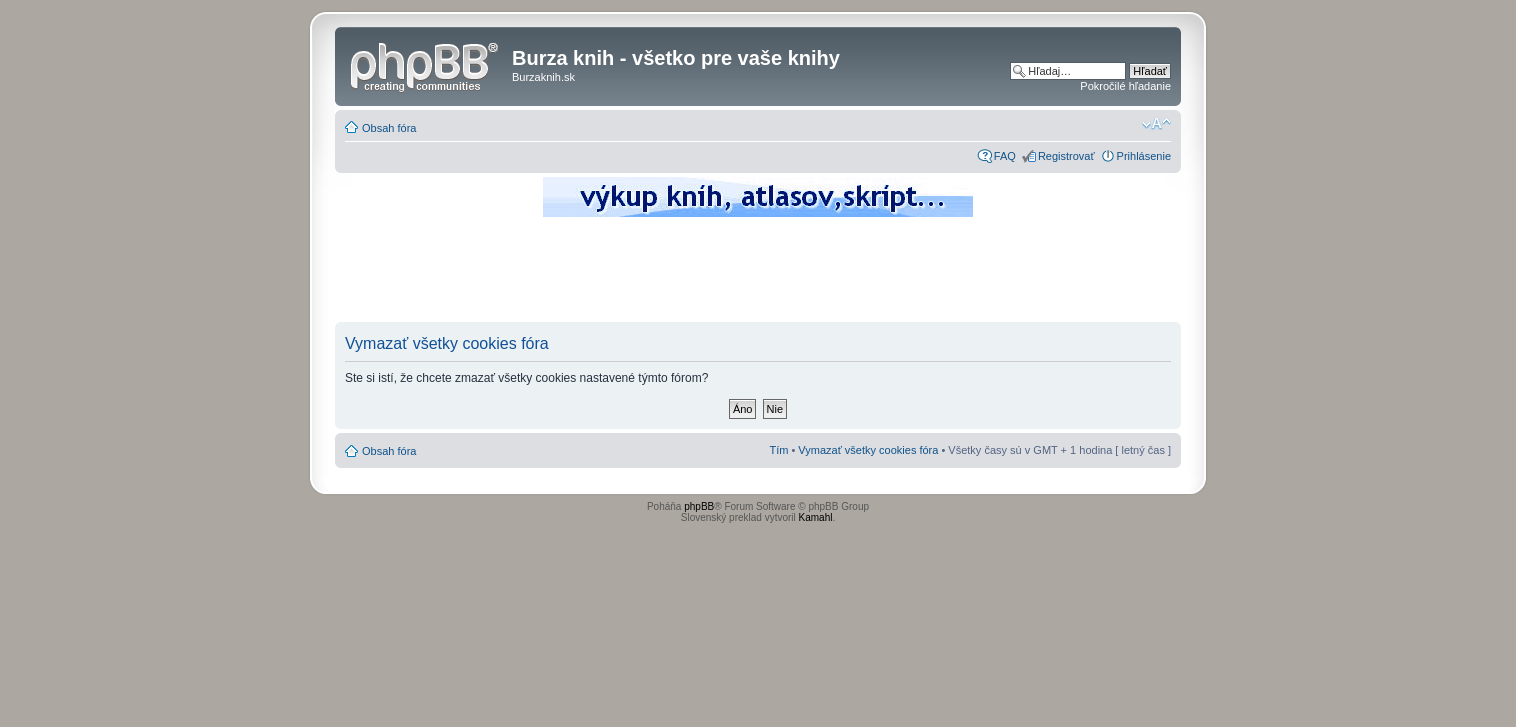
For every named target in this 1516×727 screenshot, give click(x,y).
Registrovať (1066, 156)
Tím (778, 450)
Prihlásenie (1144, 156)
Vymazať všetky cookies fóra (868, 450)
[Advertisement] (758, 275)
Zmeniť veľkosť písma (1156, 124)
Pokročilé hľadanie (1125, 86)
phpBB (699, 506)
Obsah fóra (389, 128)
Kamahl (816, 517)
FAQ (1005, 156)
